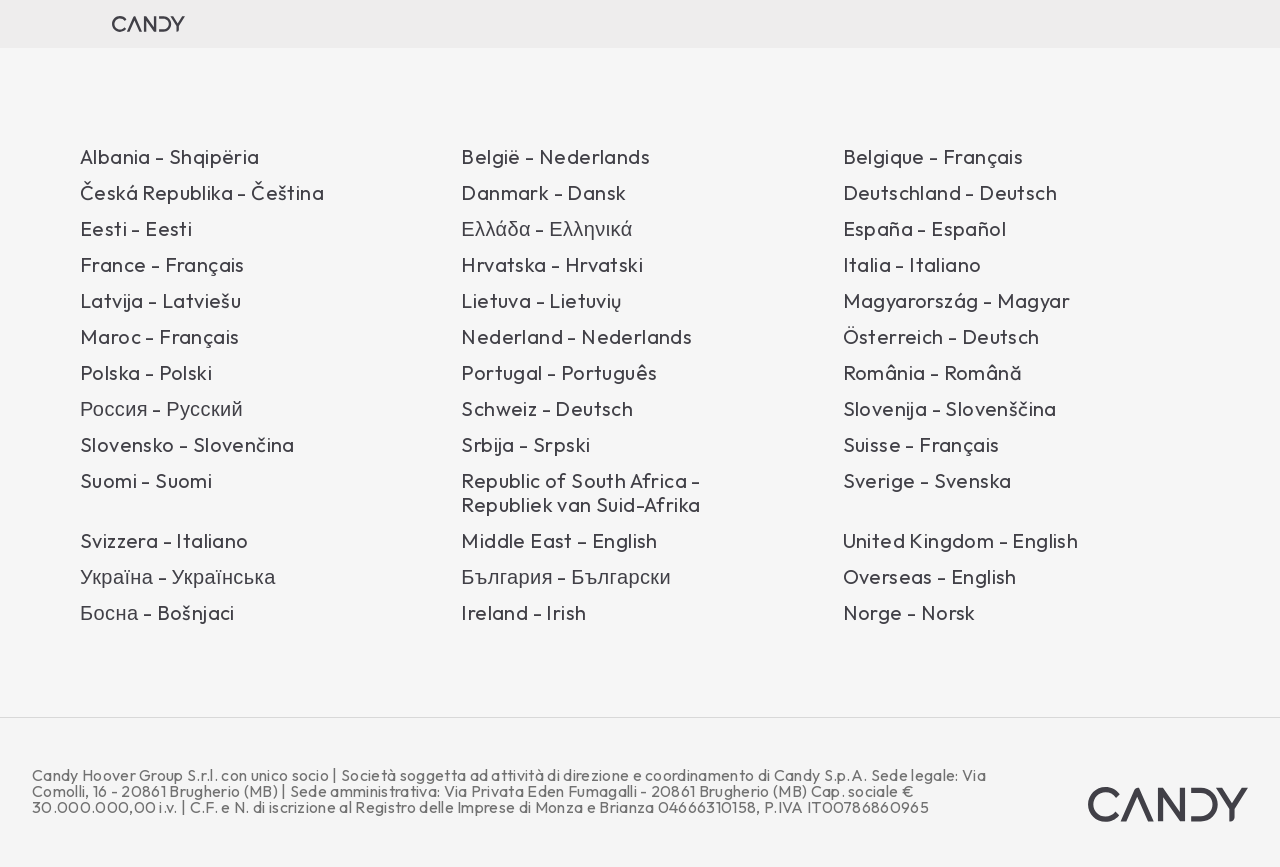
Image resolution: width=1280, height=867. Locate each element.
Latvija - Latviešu (160, 301)
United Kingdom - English (961, 541)
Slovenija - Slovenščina (950, 409)
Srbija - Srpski (525, 445)
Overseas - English (930, 577)
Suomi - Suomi (146, 481)
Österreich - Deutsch (941, 337)
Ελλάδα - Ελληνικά (546, 229)
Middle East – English (559, 541)
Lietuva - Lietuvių (541, 301)
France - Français (162, 265)
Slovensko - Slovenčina (187, 445)
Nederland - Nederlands (576, 337)
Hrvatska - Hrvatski (552, 265)
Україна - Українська (178, 577)
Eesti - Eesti (136, 229)
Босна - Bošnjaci (157, 613)
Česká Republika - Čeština (202, 193)
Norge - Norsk (909, 613)
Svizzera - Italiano (164, 541)
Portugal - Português (559, 373)
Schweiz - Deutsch (547, 409)
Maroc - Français (159, 337)
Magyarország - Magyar (956, 301)
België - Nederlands (555, 157)
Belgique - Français (933, 157)
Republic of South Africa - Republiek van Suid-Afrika (580, 493)
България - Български (566, 577)
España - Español (924, 229)
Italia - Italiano (912, 265)
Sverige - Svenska (927, 481)
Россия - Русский (161, 409)
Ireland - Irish (523, 613)
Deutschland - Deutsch (950, 193)
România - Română (932, 373)
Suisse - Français (921, 445)
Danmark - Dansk (543, 193)
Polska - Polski (146, 373)
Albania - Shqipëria (170, 157)
